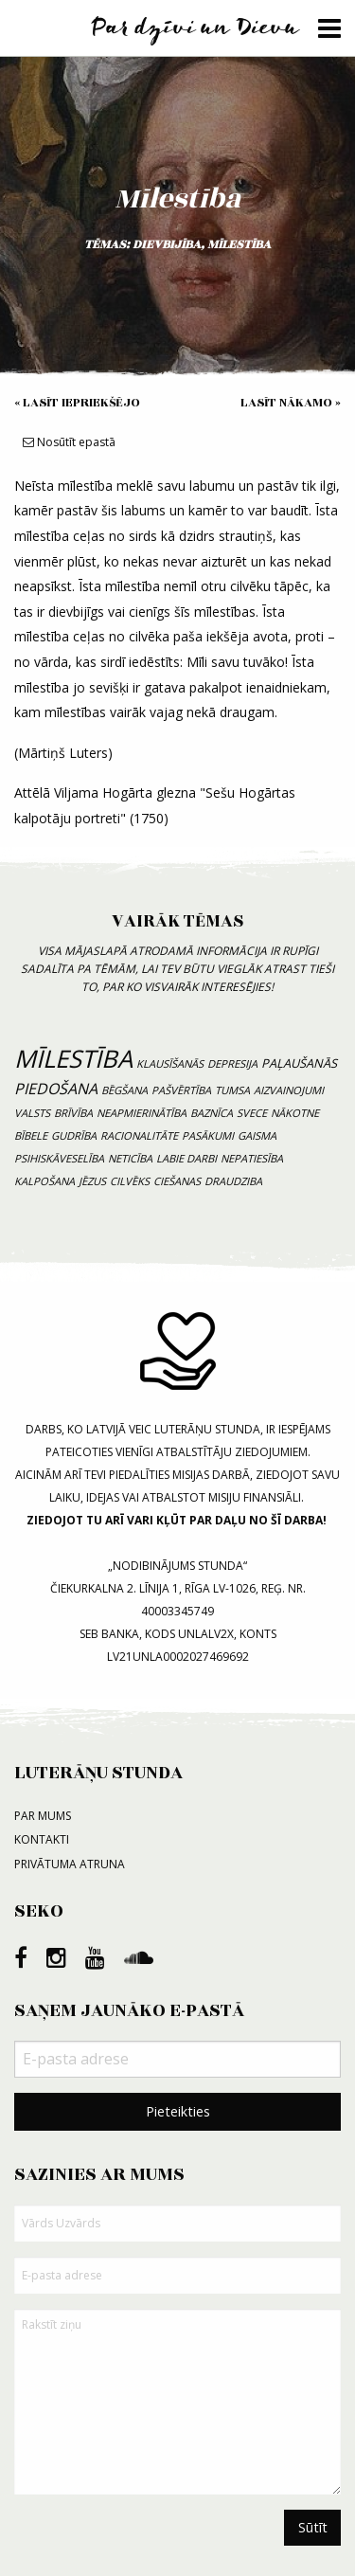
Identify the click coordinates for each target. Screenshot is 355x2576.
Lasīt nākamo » (290, 402)
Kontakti (41, 1839)
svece (252, 1113)
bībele (30, 1135)
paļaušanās (299, 1063)
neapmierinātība (141, 1113)
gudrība (74, 1135)
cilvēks (130, 1181)
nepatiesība (252, 1158)
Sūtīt (313, 2527)
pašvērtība (181, 1090)
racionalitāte (139, 1135)
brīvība (73, 1113)
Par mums (42, 1816)
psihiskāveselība (59, 1158)
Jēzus (92, 1181)
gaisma (257, 1135)
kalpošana (44, 1181)
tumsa (232, 1090)
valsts (32, 1113)
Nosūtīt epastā (69, 442)
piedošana (56, 1088)
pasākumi (208, 1135)
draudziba (233, 1181)
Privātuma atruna (69, 1864)
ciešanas (177, 1181)
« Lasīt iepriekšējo (77, 402)
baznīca (211, 1113)
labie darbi (186, 1158)
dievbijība (167, 244)
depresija (232, 1063)
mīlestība (239, 244)
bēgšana (124, 1090)
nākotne (295, 1113)
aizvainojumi (289, 1090)
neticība (130, 1158)
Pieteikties (178, 2111)
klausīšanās (170, 1063)
